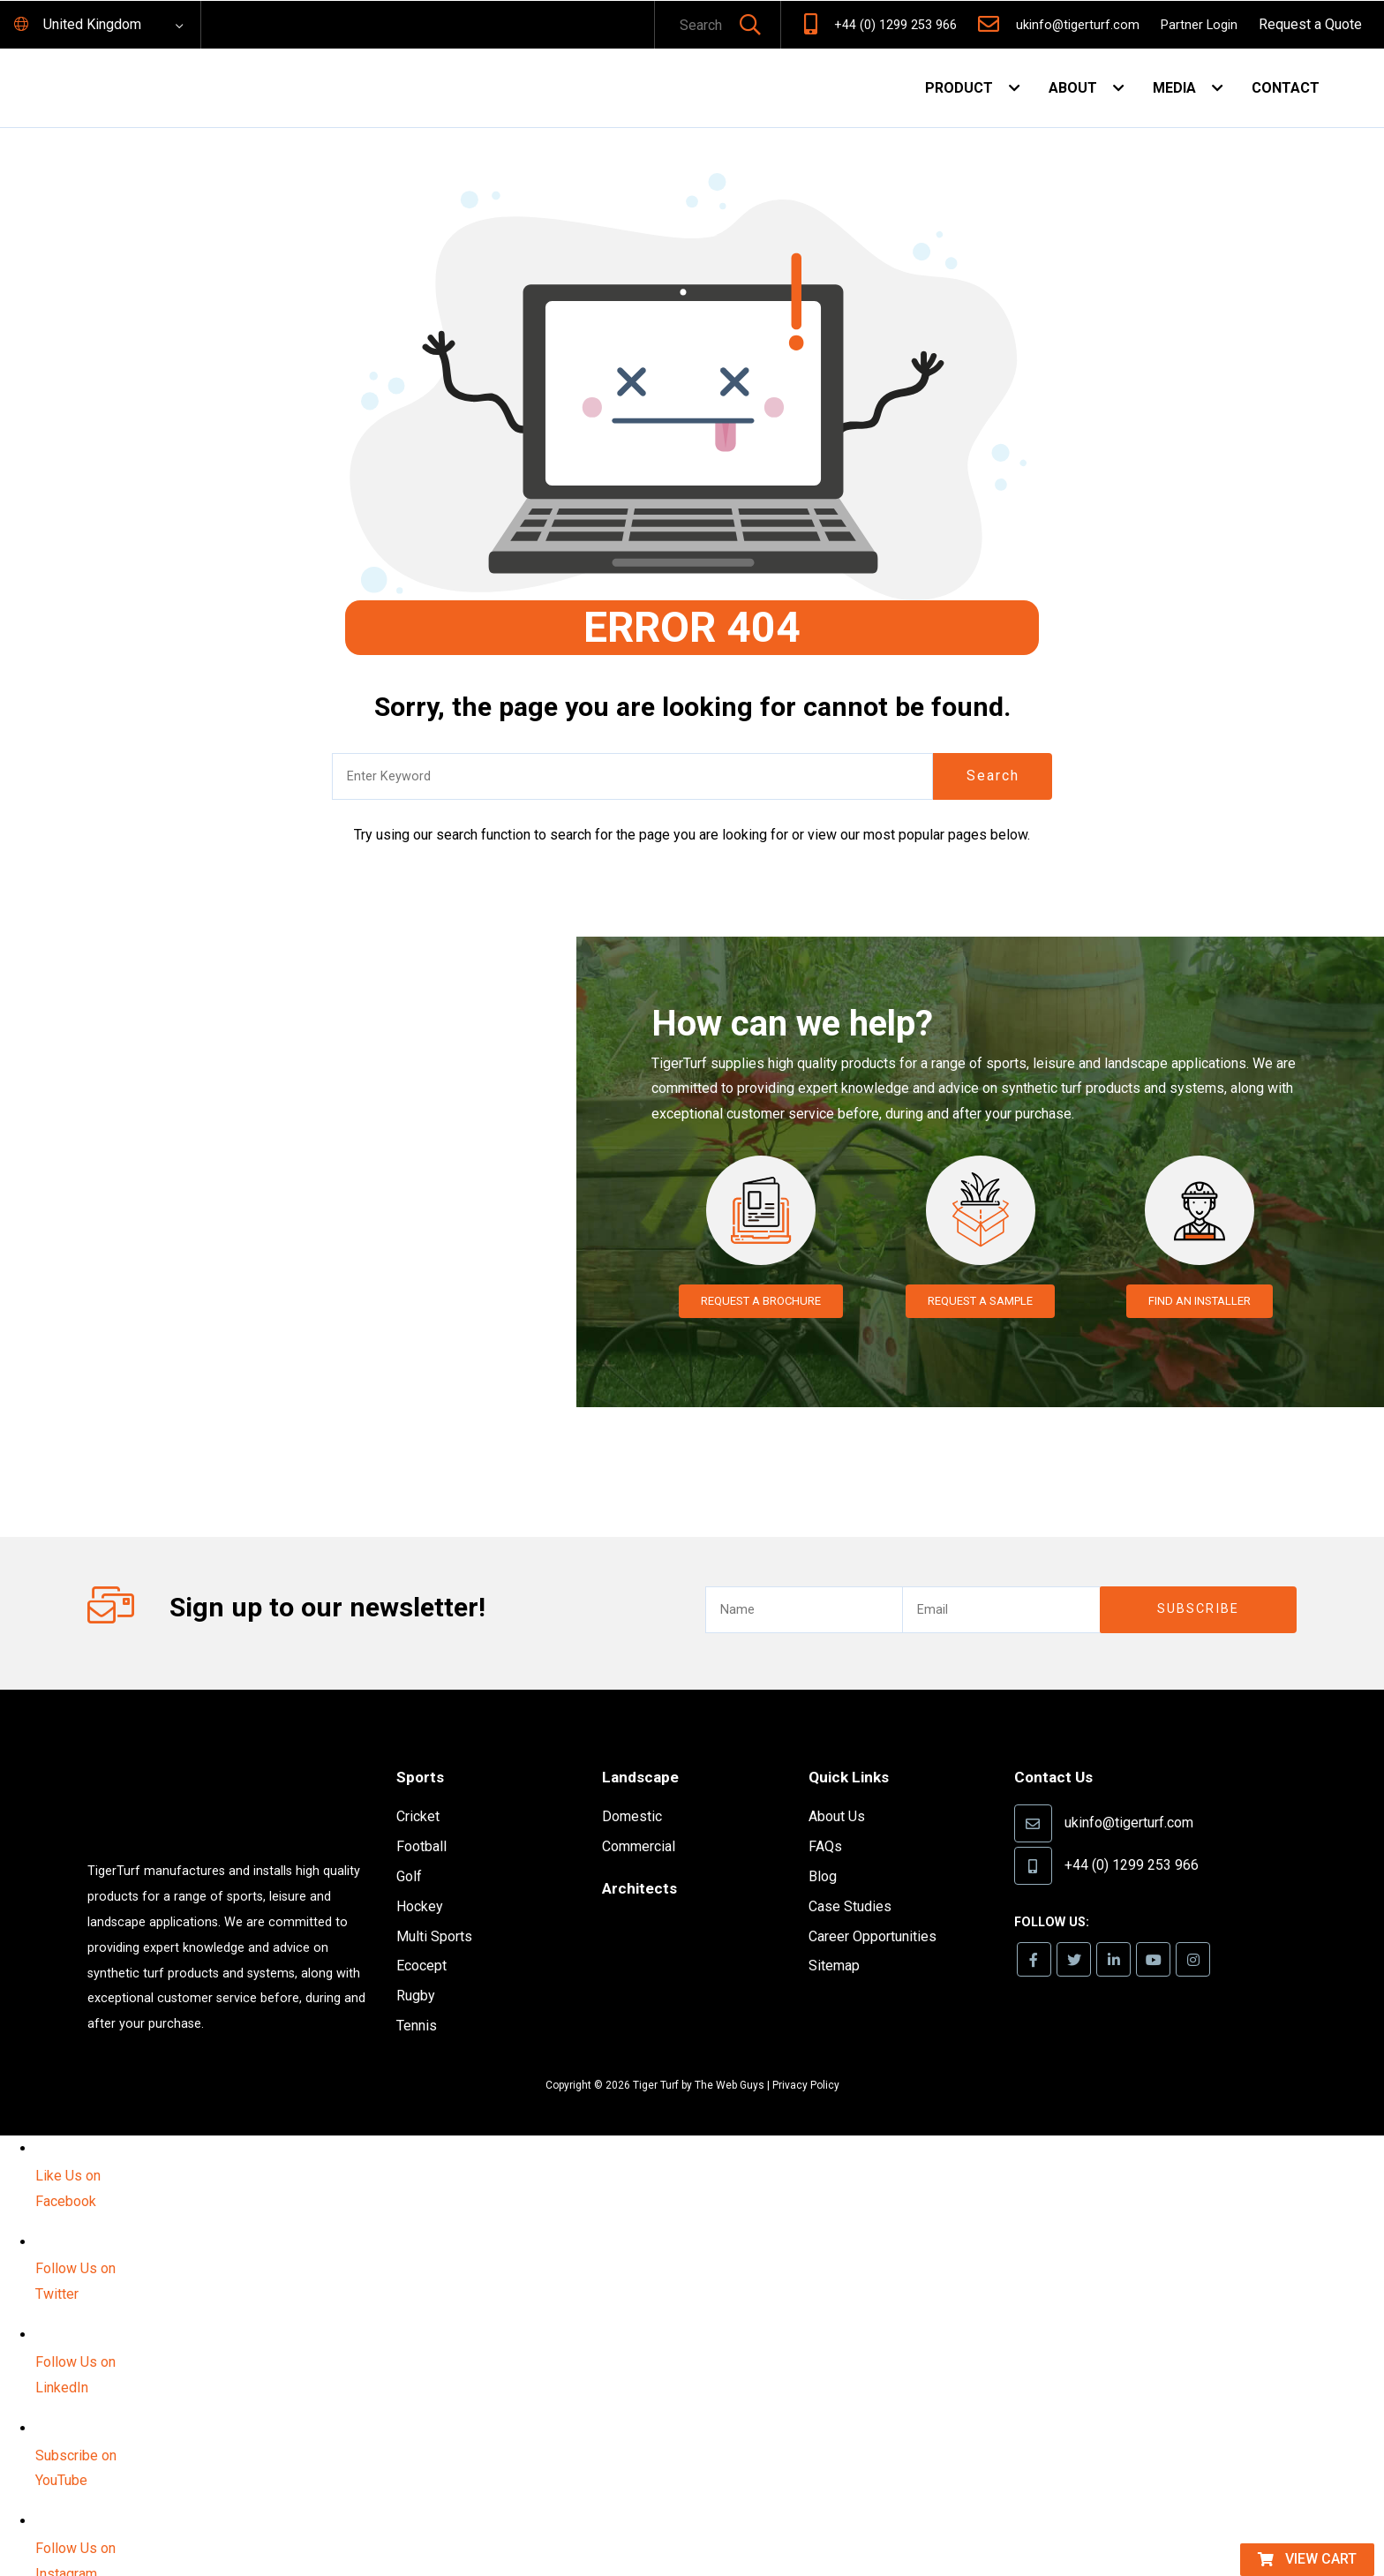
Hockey (419, 1880)
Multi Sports (434, 1910)
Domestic (632, 1790)
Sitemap (834, 1940)
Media (1174, 87)
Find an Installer (1199, 1301)
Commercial (638, 1819)
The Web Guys (729, 2059)
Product (959, 87)
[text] (694, 26)
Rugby (415, 1970)
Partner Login (1199, 25)
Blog (823, 1850)
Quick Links (855, 1750)
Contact (1286, 87)
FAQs (825, 1819)
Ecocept (421, 1940)
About (1073, 87)
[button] (750, 26)
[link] (1036, 1935)
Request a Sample (980, 1301)
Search (993, 775)
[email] (1000, 1584)
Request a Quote (1310, 24)
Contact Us (1059, 1750)
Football (421, 1820)
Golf (409, 1850)
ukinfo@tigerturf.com (1078, 25)
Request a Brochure (761, 1301)
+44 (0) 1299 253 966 (895, 25)
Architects (644, 1861)
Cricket (418, 1791)
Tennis (416, 2000)
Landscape (646, 1750)
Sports (423, 1750)
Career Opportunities (872, 1910)
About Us (837, 1790)
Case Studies (850, 1880)
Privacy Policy (805, 2059)
